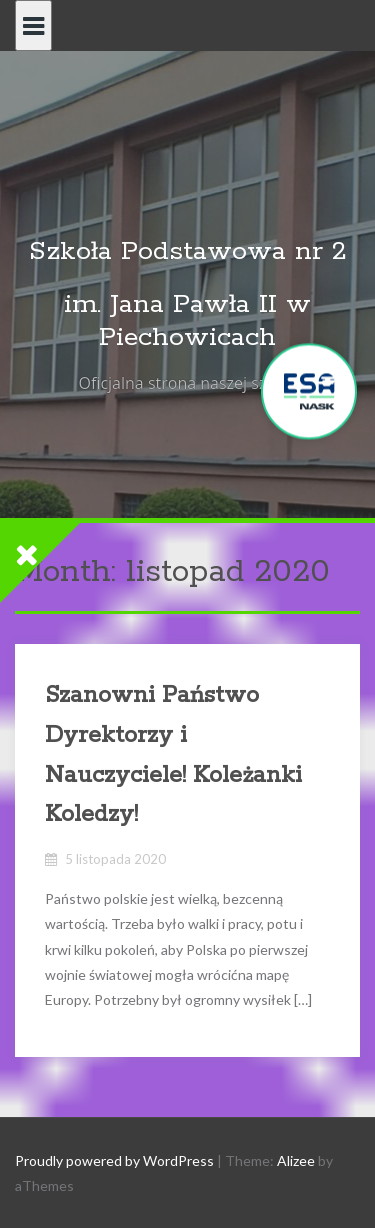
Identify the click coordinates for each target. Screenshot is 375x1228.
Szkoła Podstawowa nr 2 (188, 251)
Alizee (296, 1160)
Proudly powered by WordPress (114, 1160)
